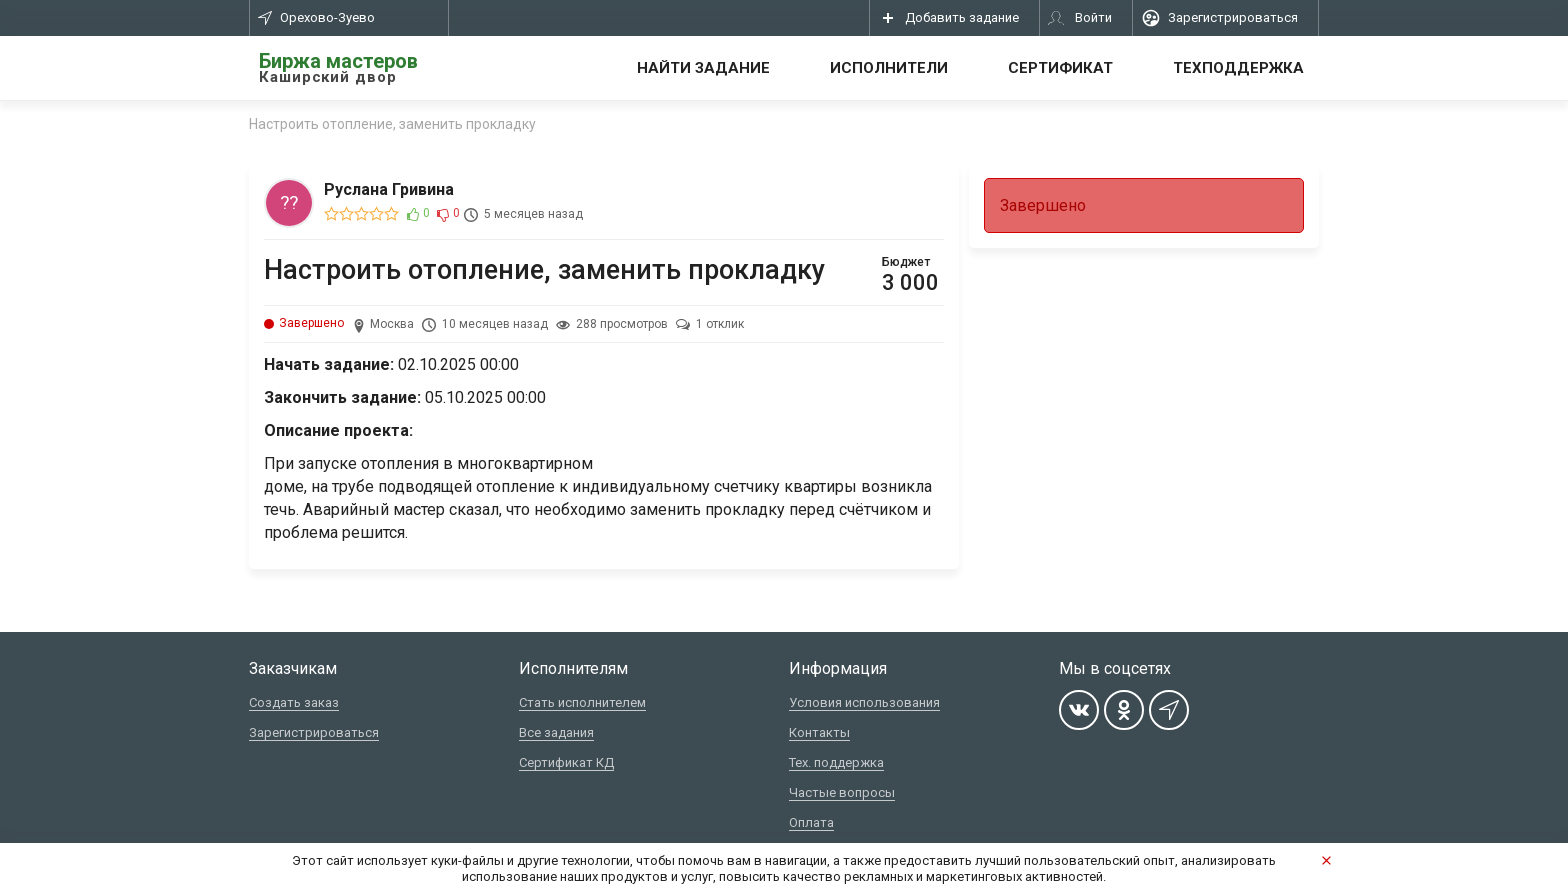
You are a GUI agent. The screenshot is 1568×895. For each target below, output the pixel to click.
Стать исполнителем (582, 702)
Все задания (556, 732)
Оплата (811, 822)
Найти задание (703, 68)
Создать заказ (294, 702)
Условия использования (864, 702)
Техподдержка (1238, 68)
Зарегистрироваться (314, 732)
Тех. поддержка (836, 762)
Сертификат (1060, 68)
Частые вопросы (842, 792)
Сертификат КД (566, 762)
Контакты (819, 732)
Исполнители (889, 68)
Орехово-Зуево (316, 17)
